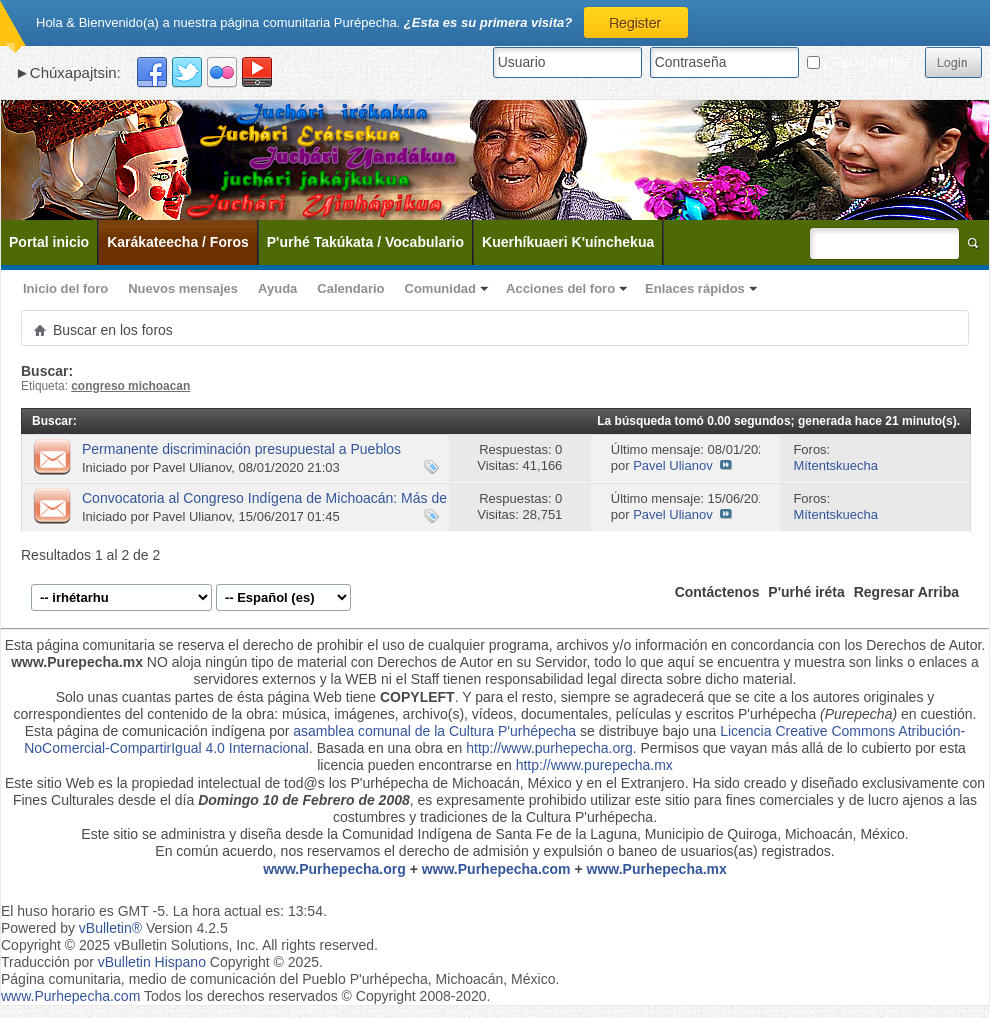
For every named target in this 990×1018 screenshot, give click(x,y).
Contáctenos (717, 592)
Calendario (350, 288)
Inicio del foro (65, 288)
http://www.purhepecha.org (549, 748)
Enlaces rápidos (695, 288)
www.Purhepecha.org (334, 869)
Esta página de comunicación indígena (145, 731)
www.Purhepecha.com (496, 869)
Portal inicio (49, 242)
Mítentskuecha (835, 465)
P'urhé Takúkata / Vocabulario (365, 242)
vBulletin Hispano (152, 962)
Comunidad (441, 288)
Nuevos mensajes (183, 288)
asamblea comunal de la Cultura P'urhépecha (434, 731)
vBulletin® (110, 928)
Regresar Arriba (906, 592)
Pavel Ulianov (192, 467)
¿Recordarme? (862, 62)
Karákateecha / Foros (178, 242)
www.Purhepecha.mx (657, 869)
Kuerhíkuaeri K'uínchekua (568, 242)
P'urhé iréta (806, 592)
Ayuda (277, 288)
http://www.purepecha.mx (594, 765)
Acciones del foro (560, 288)
